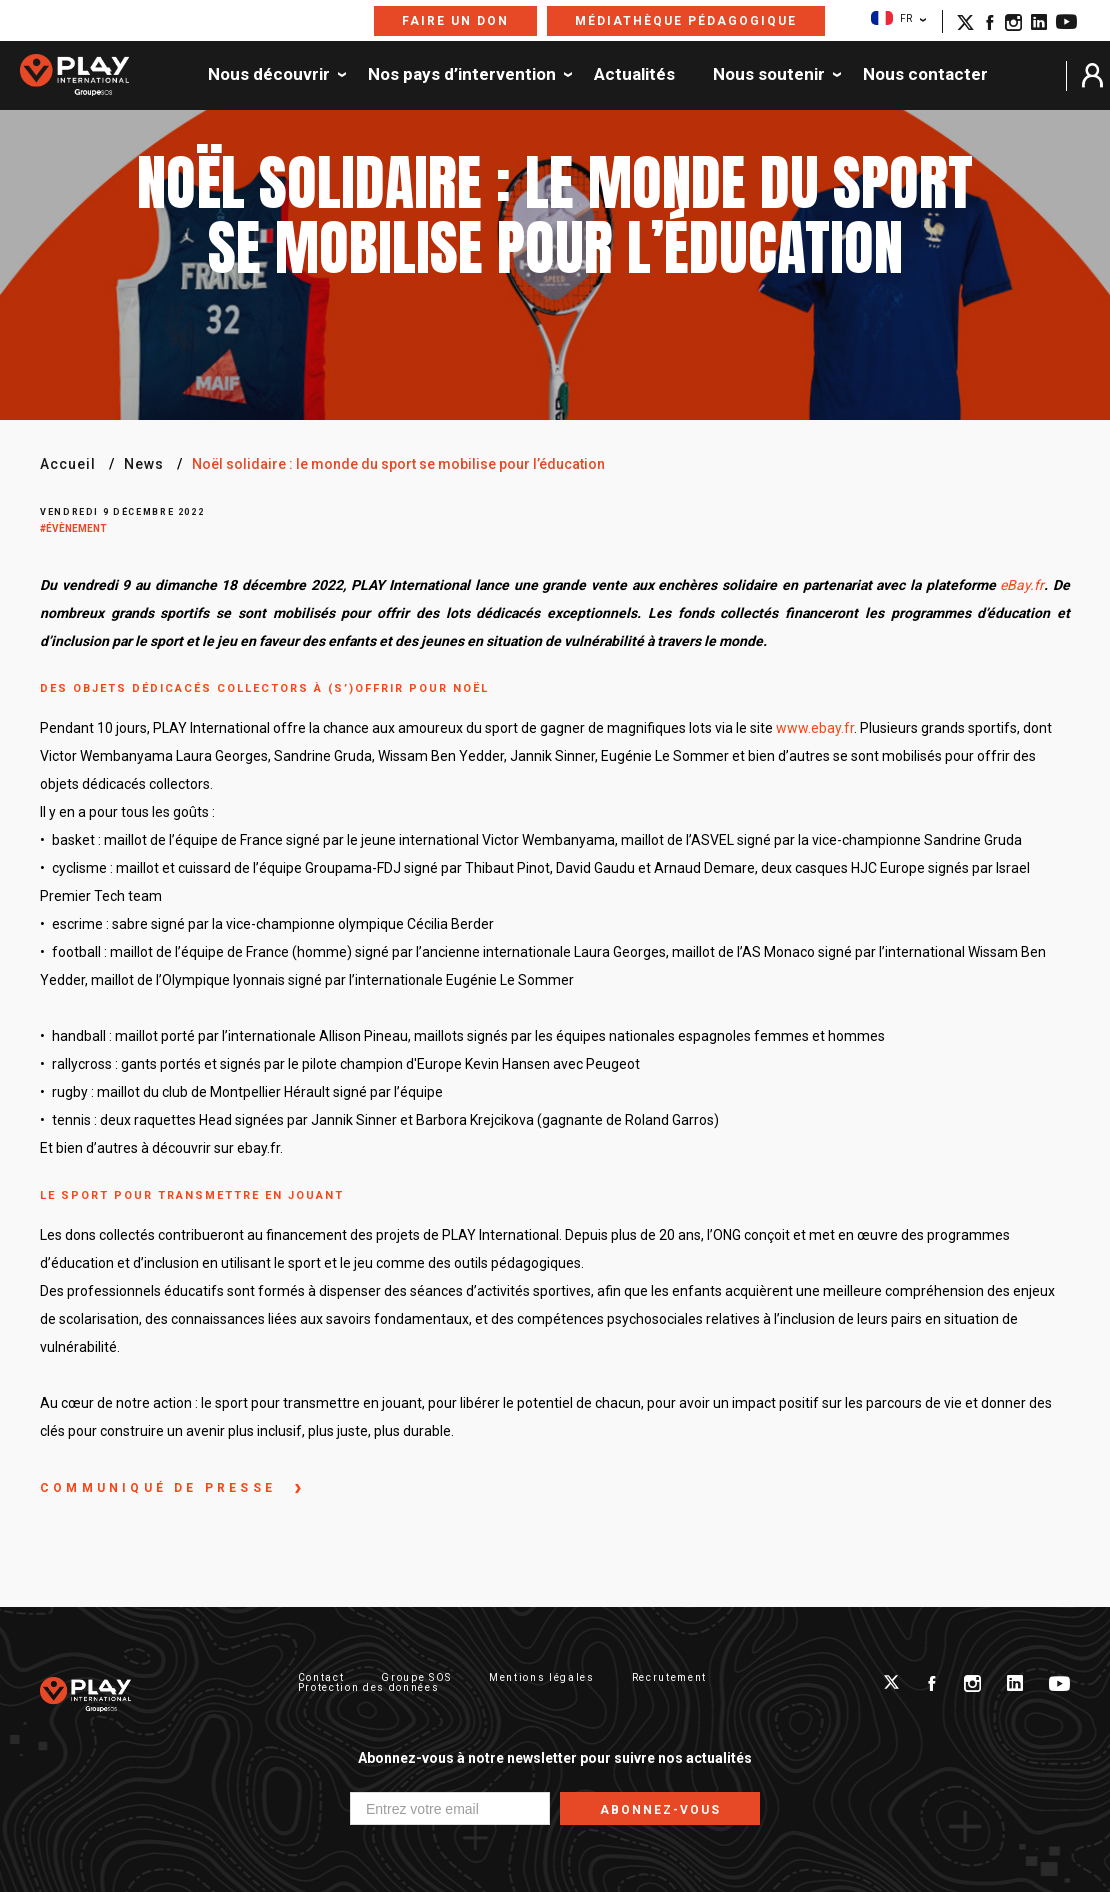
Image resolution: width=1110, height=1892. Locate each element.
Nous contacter (925, 75)
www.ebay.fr (815, 728)
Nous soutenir (769, 75)
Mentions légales (542, 1677)
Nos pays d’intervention (462, 75)
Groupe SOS (416, 1677)
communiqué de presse (161, 1488)
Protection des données (369, 1687)
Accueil (68, 464)
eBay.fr (1022, 585)
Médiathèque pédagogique (686, 21)
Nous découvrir (269, 75)
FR (891, 18)
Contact (321, 1677)
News (144, 464)
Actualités (634, 75)
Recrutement (669, 1677)
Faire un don (455, 21)
